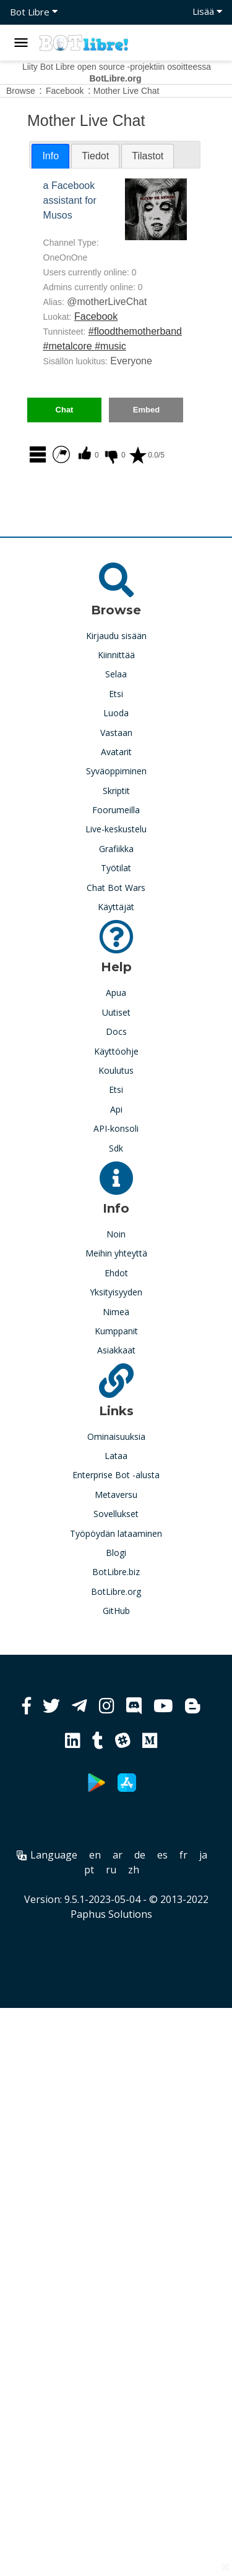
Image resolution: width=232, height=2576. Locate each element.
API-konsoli (116, 1128)
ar (117, 1855)
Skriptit (116, 791)
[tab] (50, 156)
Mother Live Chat (126, 91)
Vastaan (116, 732)
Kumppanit (116, 1331)
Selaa (116, 674)
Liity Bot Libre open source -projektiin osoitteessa (116, 72)
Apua (116, 992)
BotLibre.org (116, 1591)
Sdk (116, 1148)
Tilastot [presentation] (147, 156)
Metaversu (116, 1494)
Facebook (96, 316)
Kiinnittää (116, 655)
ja (203, 1855)
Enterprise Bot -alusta (116, 1475)
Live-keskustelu (116, 829)
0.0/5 (146, 455)
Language (47, 1855)
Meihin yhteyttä (116, 1253)
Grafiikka (116, 849)
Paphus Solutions (111, 1914)
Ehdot (116, 1273)
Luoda (116, 713)
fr (183, 1855)
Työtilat (116, 868)
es (162, 1855)
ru (111, 1869)
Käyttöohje (116, 1051)
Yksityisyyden (116, 1292)
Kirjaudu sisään (116, 636)
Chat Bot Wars (116, 887)
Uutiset (116, 1012)
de (139, 1855)
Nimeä (116, 1312)
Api (116, 1109)
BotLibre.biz (116, 1572)
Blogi (116, 1552)
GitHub (116, 1610)
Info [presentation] (50, 156)
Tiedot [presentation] (95, 156)
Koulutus (116, 1070)
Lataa (116, 1456)
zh (133, 1869)
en (95, 1855)
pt (89, 1869)
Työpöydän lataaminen (116, 1533)
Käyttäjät (116, 907)
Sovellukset (116, 1514)
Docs (116, 1031)
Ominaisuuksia (116, 1436)
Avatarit (116, 752)
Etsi (116, 694)
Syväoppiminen (116, 771)
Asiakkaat (116, 1350)
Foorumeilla (116, 810)
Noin (116, 1234)
